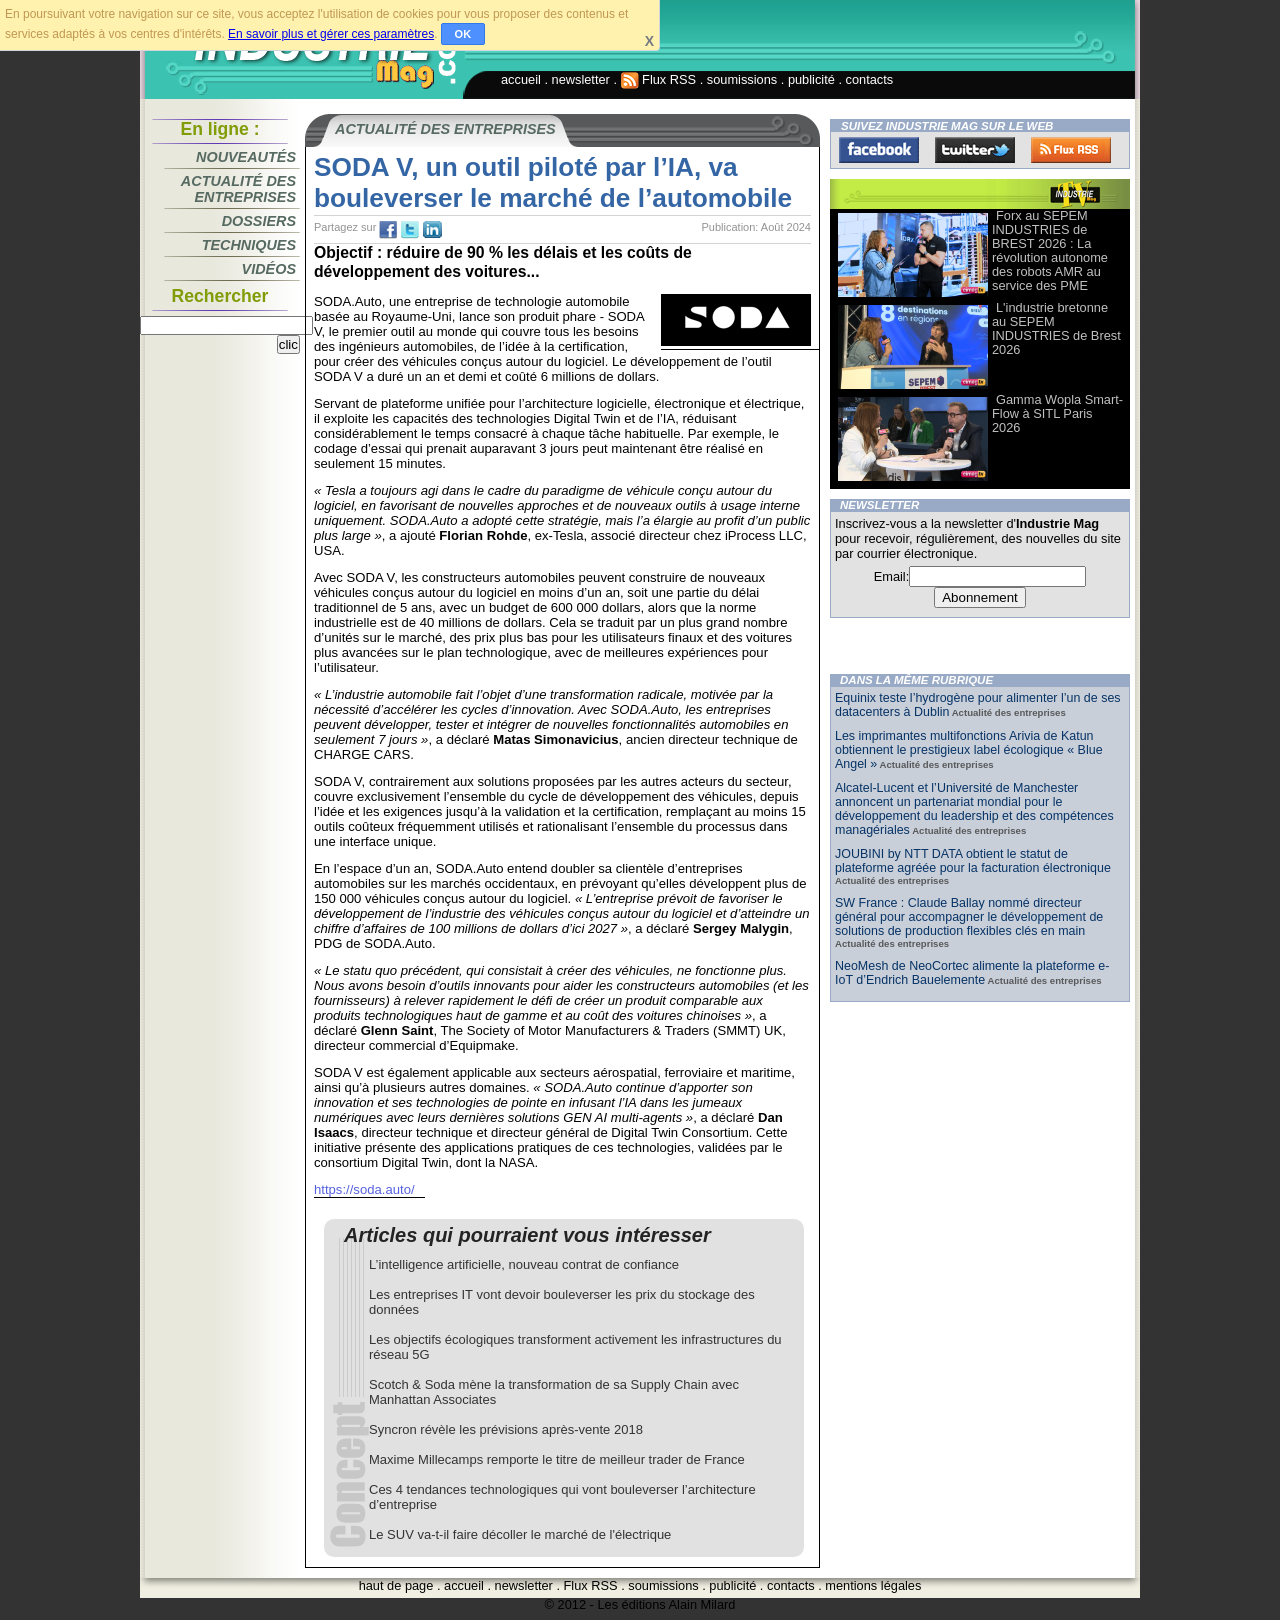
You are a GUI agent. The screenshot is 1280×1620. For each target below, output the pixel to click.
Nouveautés (246, 157)
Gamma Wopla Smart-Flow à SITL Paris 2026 (1057, 413)
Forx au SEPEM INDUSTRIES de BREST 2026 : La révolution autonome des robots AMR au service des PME (1050, 250)
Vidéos (269, 269)
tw (410, 230)
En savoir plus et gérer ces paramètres (331, 34)
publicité (811, 79)
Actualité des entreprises (238, 189)
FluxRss (1071, 150)
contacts (870, 79)
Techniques (249, 245)
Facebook (879, 150)
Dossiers (259, 221)
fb (388, 230)
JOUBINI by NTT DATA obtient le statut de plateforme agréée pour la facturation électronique (973, 861)
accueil (521, 79)
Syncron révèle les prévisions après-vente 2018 (506, 1429)
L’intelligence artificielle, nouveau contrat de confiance (524, 1264)
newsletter (581, 79)
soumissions (742, 79)
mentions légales (873, 1585)
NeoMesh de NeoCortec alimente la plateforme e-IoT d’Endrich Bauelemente (972, 973)
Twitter (975, 150)
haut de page (396, 1585)
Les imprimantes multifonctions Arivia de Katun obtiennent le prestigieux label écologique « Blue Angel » (969, 750)
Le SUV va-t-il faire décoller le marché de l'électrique (520, 1534)
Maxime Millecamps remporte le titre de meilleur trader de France (557, 1459)
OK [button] (463, 34)
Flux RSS (659, 79)
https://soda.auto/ (364, 1189)
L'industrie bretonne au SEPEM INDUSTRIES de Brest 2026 (1056, 328)
